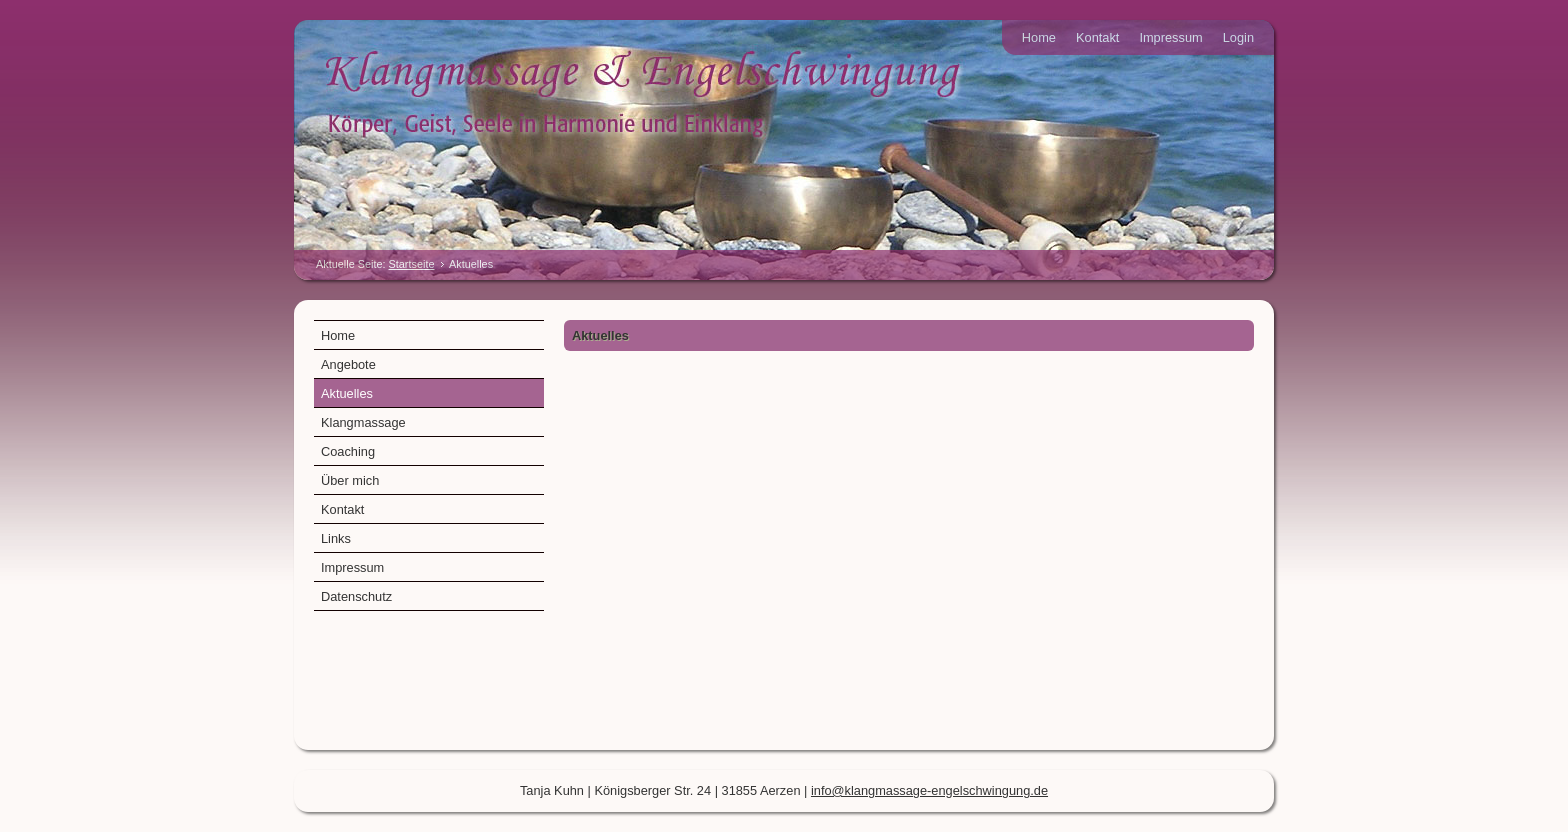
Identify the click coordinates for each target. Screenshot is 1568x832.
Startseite (412, 264)
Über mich (350, 480)
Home (1039, 37)
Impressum (1170, 37)
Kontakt (1097, 37)
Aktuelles (347, 393)
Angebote (348, 364)
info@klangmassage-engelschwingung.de (929, 790)
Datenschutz (356, 596)
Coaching (348, 451)
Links (336, 538)
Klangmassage (363, 422)
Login (1238, 37)
